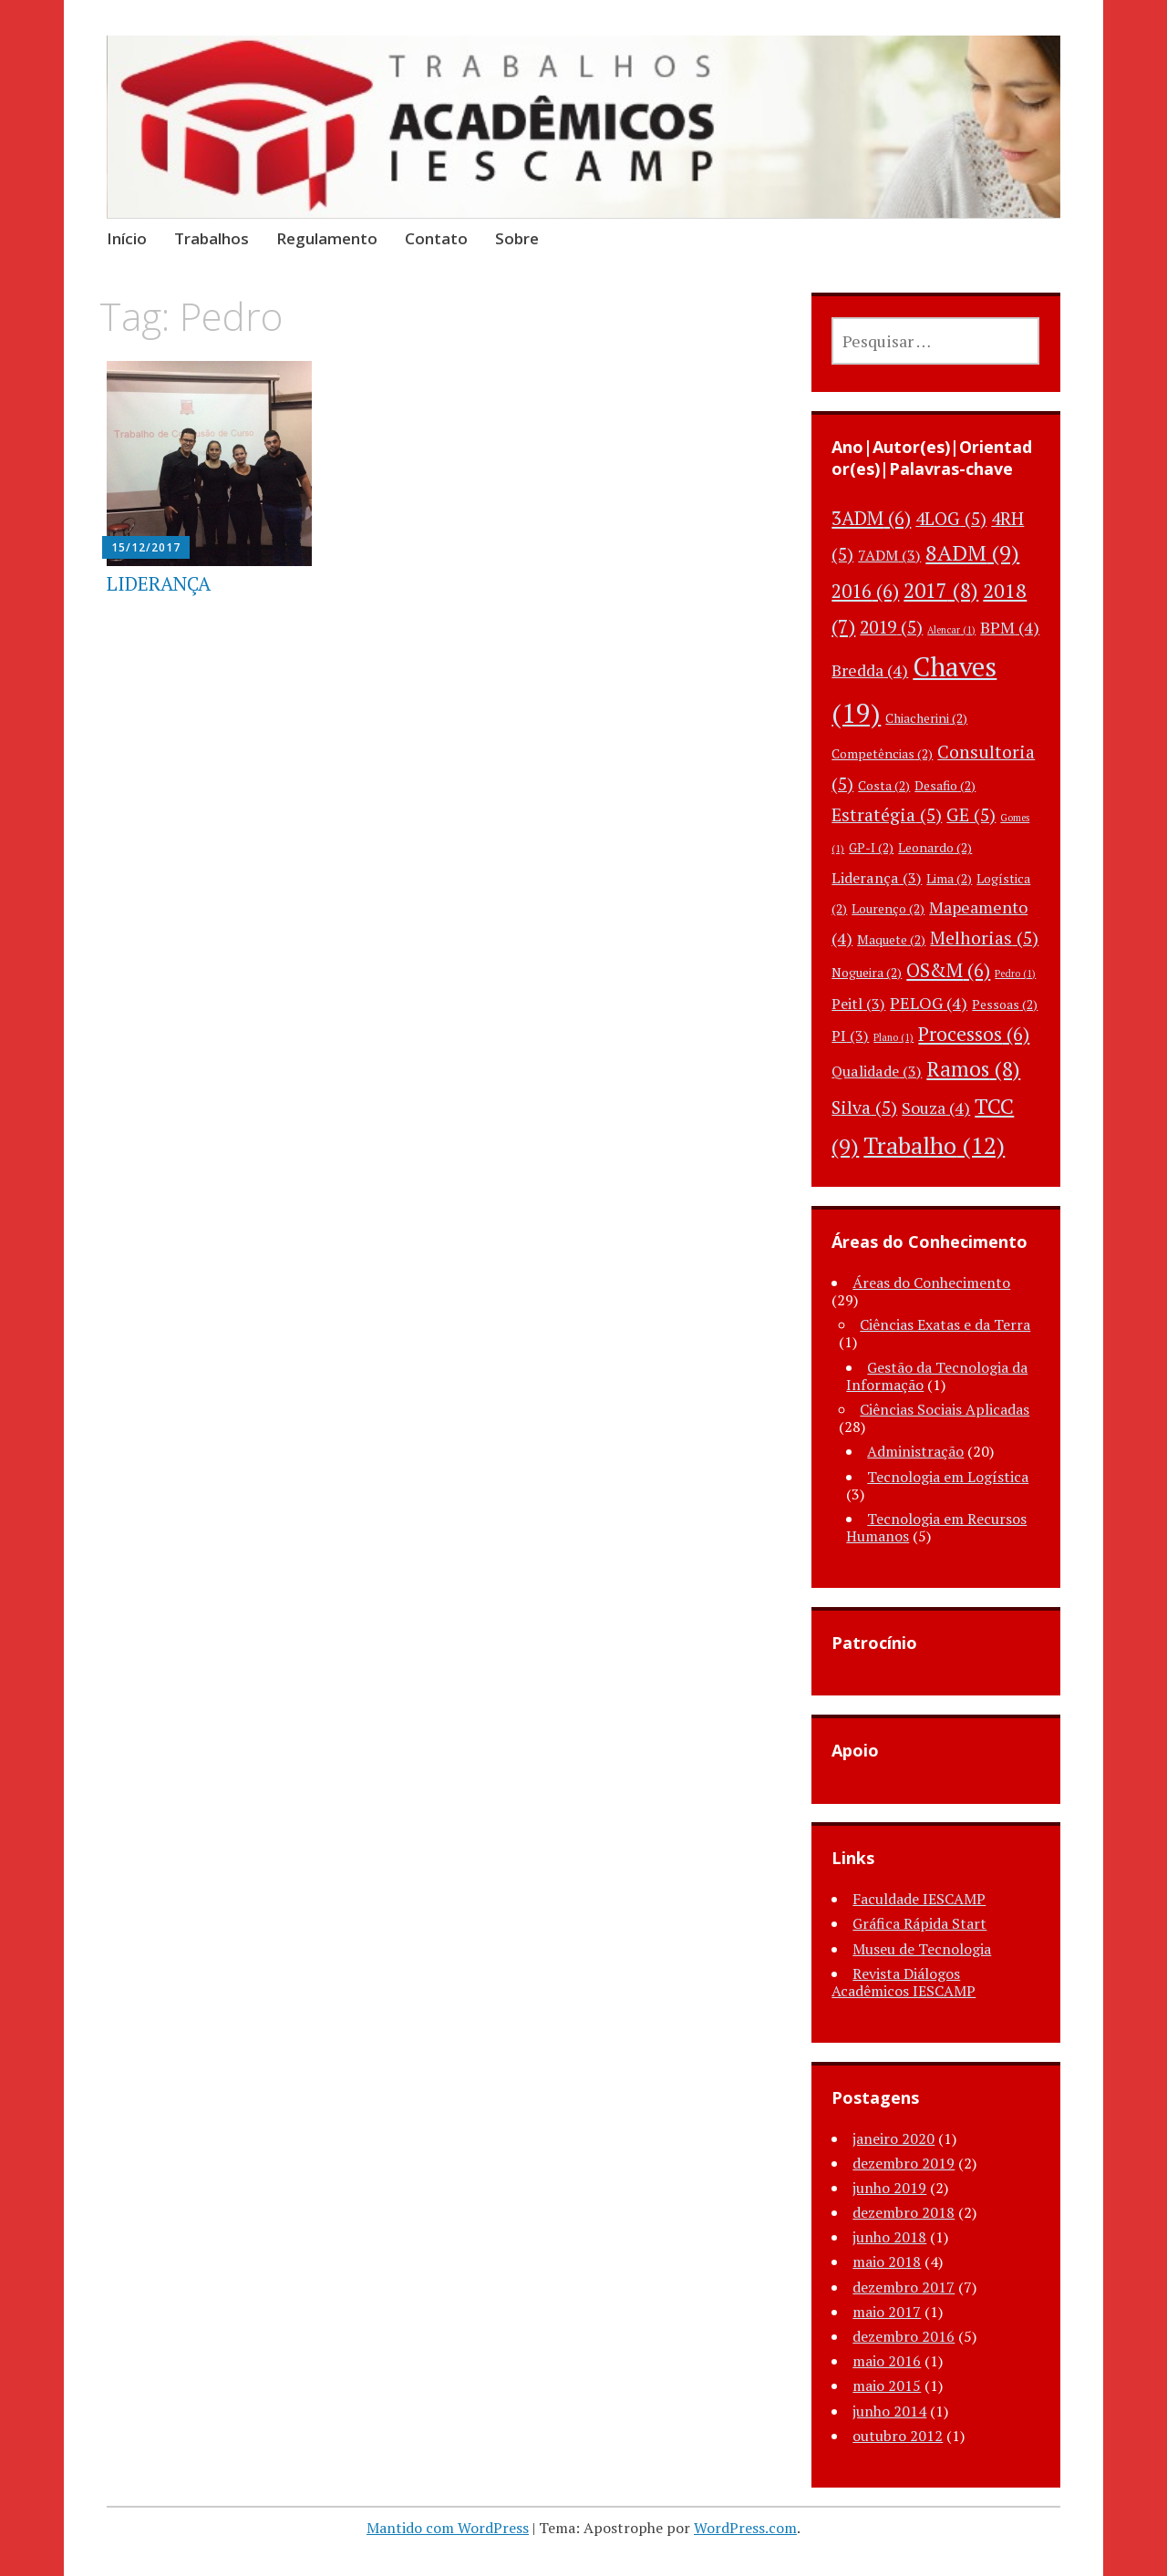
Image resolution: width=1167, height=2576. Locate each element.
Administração (915, 1451)
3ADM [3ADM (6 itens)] (871, 518)
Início (127, 238)
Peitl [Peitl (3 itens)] (858, 1004)
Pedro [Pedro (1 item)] (1015, 973)
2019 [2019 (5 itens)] (891, 627)
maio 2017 (886, 2312)
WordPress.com (745, 2528)
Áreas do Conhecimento (931, 1283)
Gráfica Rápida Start (919, 1923)
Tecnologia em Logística (947, 1477)
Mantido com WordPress (448, 2528)
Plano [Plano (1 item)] (893, 1037)
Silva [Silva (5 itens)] (864, 1107)
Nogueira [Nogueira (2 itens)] (866, 972)
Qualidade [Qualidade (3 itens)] (876, 1071)
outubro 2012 (897, 2436)
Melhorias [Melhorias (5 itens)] (984, 938)
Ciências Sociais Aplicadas (944, 1409)
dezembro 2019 (903, 2163)
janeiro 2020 (893, 2138)
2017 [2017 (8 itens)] (941, 590)
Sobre (517, 238)
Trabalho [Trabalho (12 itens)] (934, 1144)
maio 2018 (886, 2261)
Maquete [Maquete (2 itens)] (891, 939)
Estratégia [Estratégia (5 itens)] (886, 815)
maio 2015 (886, 2385)
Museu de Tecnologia (921, 1949)
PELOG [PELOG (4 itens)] (928, 1003)
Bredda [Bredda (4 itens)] (869, 670)
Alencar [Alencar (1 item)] (951, 629)
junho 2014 (889, 2411)
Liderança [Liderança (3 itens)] (876, 878)
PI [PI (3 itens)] (850, 1035)
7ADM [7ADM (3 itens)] (889, 555)
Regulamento (326, 238)
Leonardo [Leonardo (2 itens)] (935, 847)
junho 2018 (889, 2237)
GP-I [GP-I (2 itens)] (871, 847)
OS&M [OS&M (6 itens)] (948, 970)
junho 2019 (889, 2188)
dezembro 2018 (903, 2212)
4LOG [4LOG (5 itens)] (950, 519)
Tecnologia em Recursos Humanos (936, 1527)
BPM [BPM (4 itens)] (1009, 627)
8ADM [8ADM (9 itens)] (972, 552)
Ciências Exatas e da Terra (945, 1324)
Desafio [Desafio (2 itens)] (945, 785)
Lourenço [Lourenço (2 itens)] (888, 908)
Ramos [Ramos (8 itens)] (973, 1069)
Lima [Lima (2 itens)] (949, 878)
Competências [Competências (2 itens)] (882, 753)
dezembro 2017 (903, 2287)
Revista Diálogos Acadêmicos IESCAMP (903, 1982)
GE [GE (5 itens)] (971, 815)
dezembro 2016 (903, 2336)
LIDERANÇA (159, 583)
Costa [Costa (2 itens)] (884, 785)
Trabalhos (211, 238)
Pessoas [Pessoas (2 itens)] (1005, 1004)
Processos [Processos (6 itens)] (973, 1033)
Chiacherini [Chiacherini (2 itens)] (926, 717)
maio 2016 (886, 2361)
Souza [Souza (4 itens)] (936, 1107)
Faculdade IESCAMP (919, 1899)
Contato (436, 238)
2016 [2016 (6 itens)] (865, 590)
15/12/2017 (146, 547)
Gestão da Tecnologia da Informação (937, 1376)
